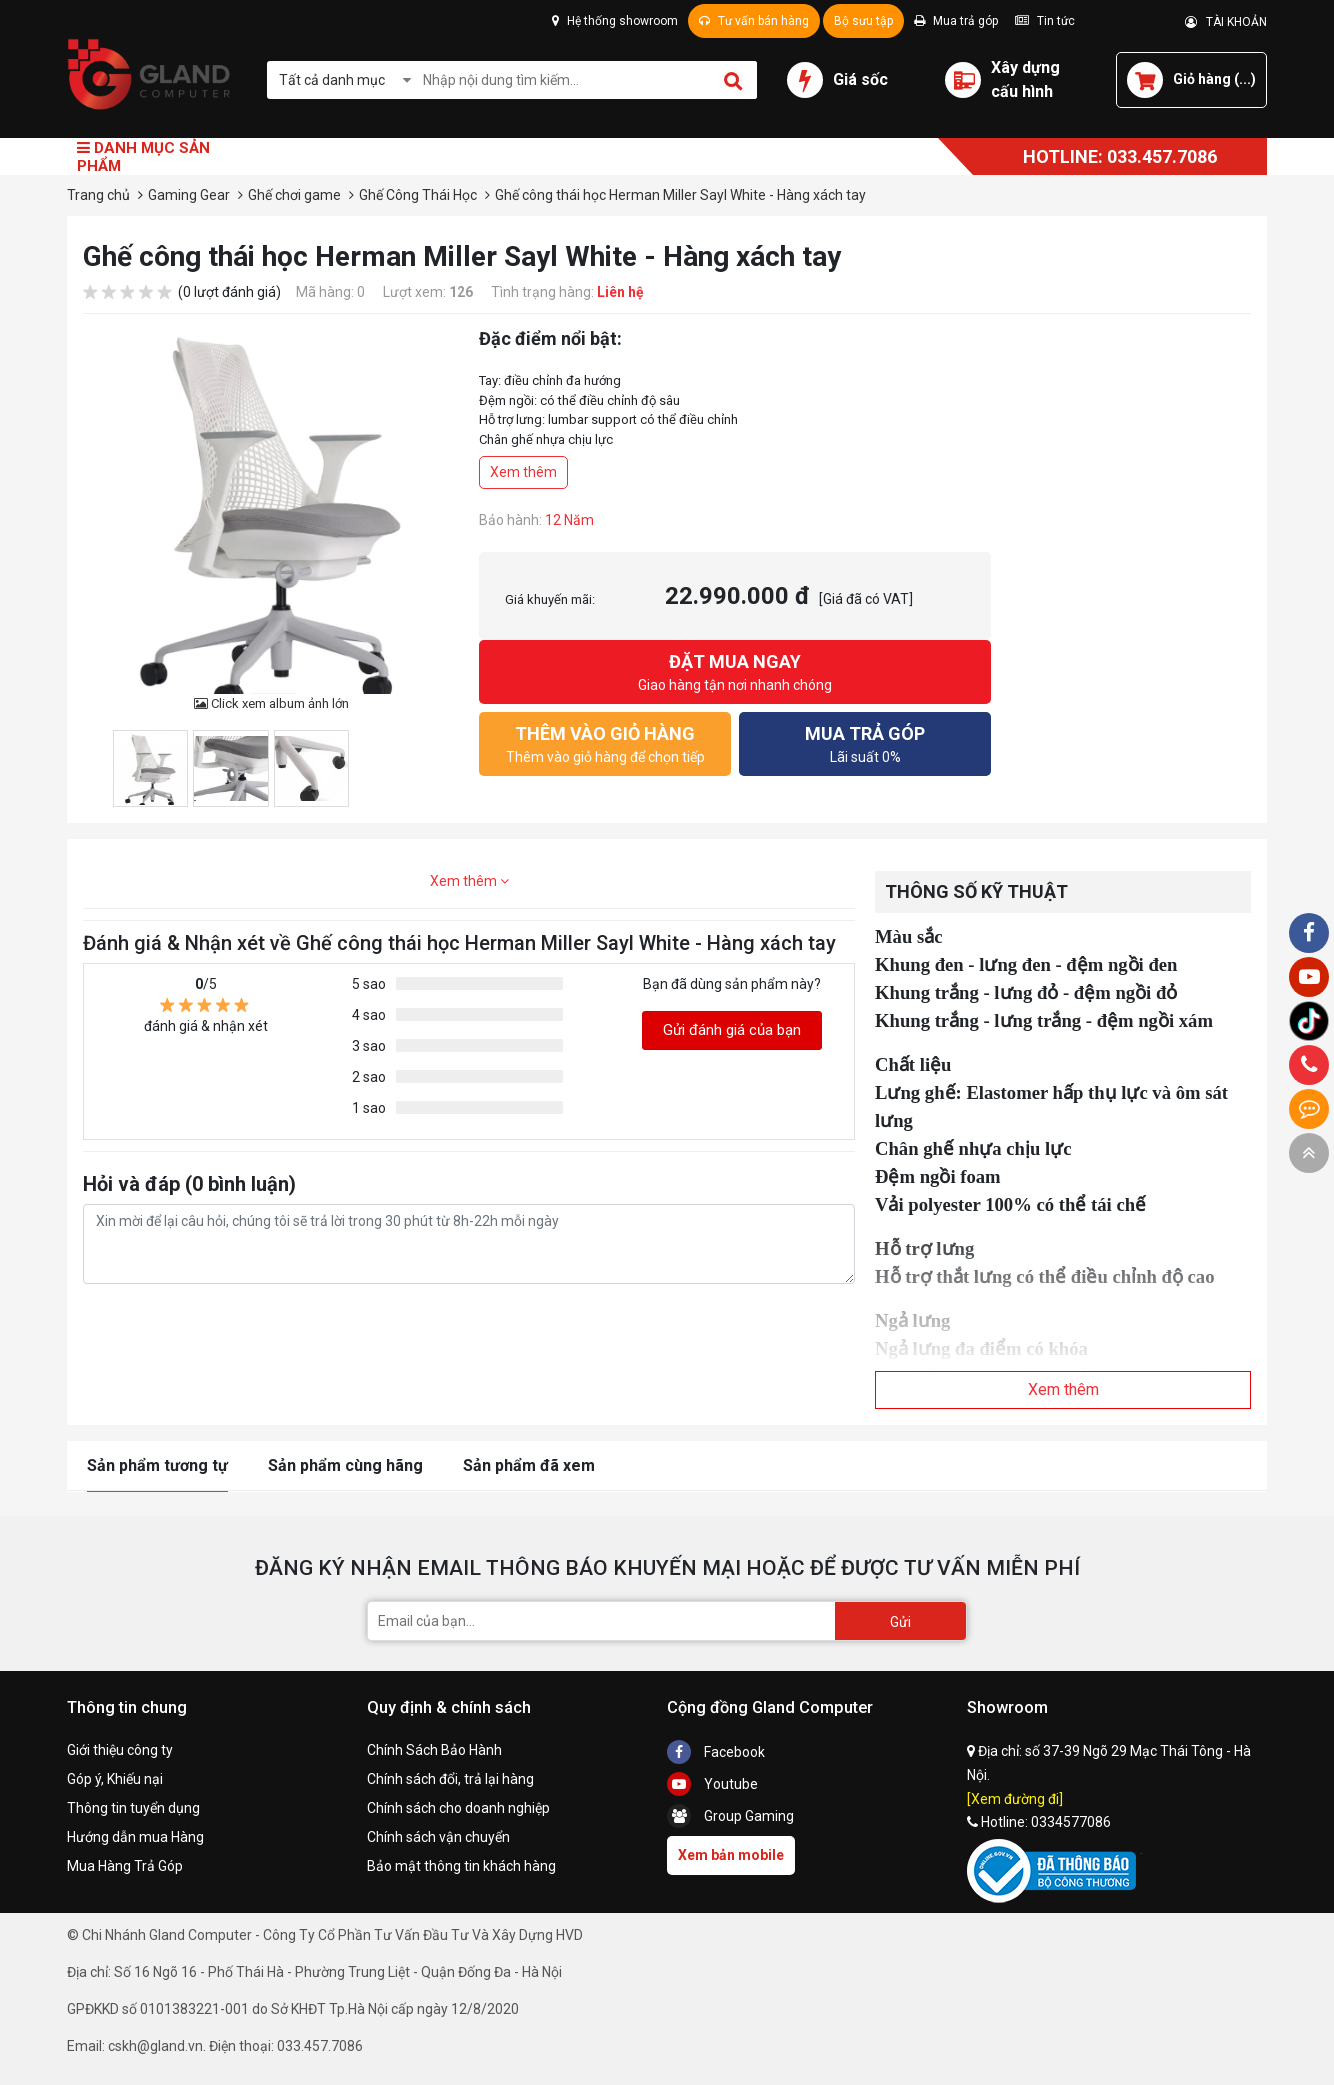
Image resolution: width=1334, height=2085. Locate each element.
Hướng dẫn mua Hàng (135, 1837)
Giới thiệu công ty (120, 1750)
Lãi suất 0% (865, 742)
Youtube (712, 1784)
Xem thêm (523, 472)
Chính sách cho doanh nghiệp (458, 1808)
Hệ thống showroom (615, 21)
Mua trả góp (956, 21)
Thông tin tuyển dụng (133, 1808)
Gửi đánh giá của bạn (732, 1030)
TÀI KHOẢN (1226, 22)
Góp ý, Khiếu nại (115, 1779)
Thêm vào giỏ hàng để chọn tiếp (605, 742)
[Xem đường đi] (1015, 1799)
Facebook (716, 1752)
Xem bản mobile (731, 1855)
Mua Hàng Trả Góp (125, 1866)
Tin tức (1045, 21)
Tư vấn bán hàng (754, 21)
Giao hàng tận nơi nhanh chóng (735, 670)
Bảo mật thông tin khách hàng (461, 1866)
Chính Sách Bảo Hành (434, 1750)
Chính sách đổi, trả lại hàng (450, 1779)
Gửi (900, 1622)
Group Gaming (730, 1816)
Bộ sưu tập (863, 21)
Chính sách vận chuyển (438, 1837)
